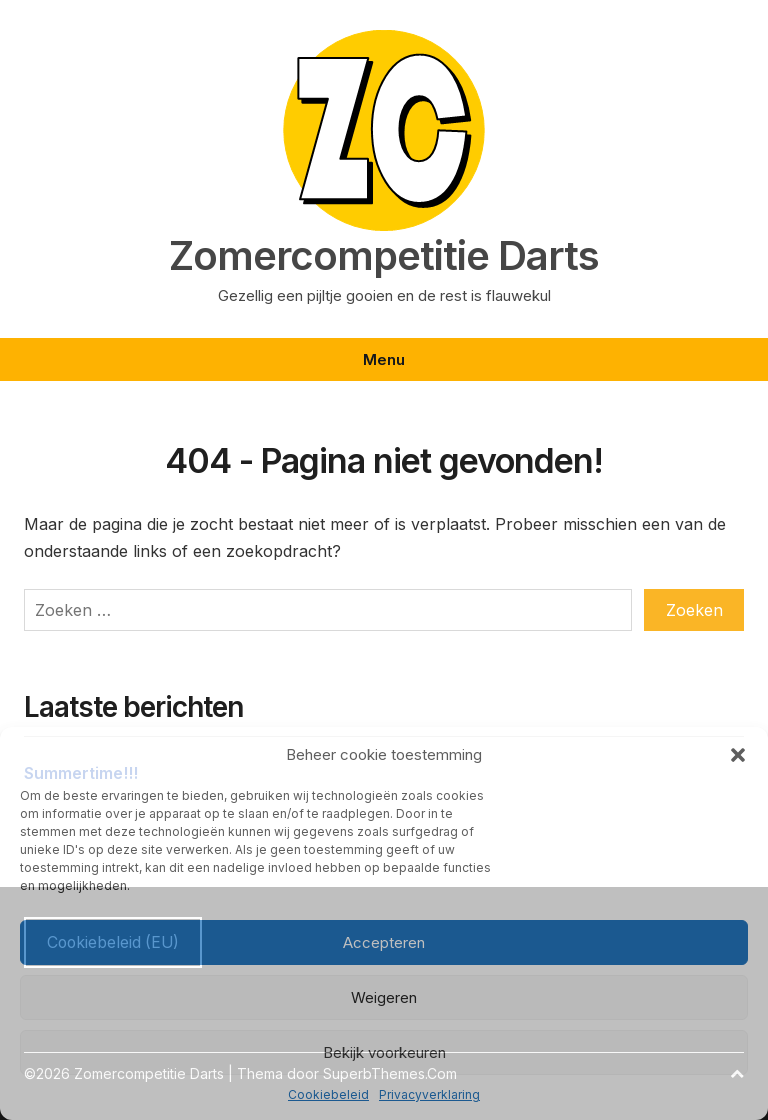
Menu (384, 359)
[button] (738, 755)
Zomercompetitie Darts (384, 256)
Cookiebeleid (328, 1094)
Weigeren (384, 997)
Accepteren (384, 942)
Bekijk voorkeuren (384, 1052)
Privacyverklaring (429, 1094)
